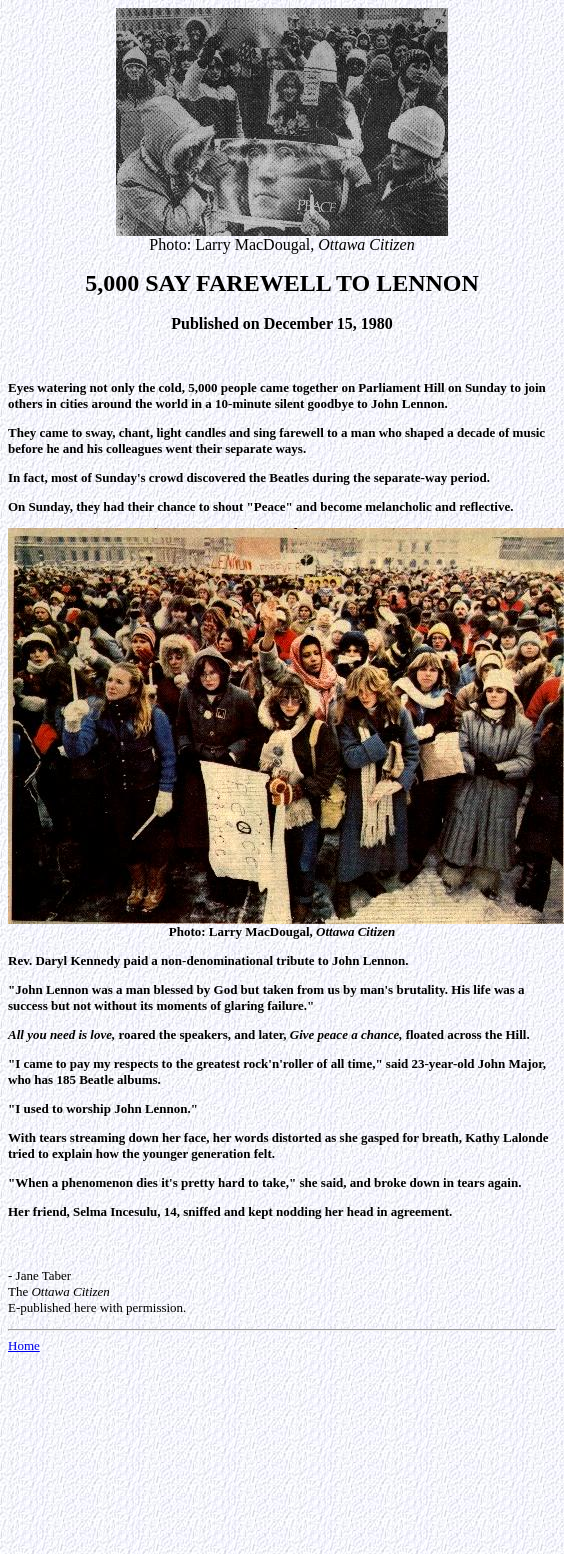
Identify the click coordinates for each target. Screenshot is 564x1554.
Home (24, 1345)
